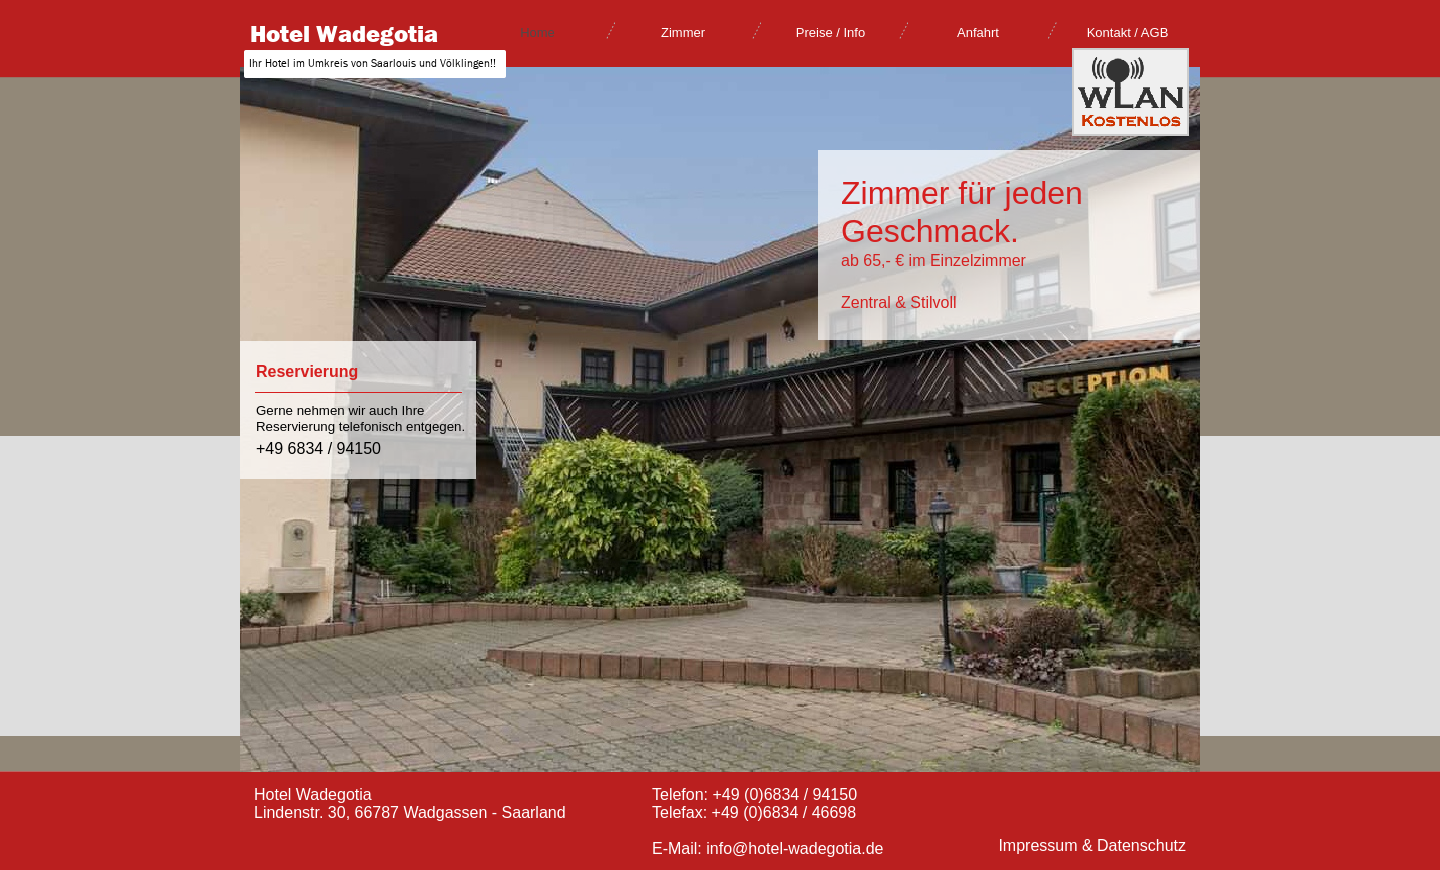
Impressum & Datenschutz (1092, 845)
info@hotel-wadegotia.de (794, 848)
